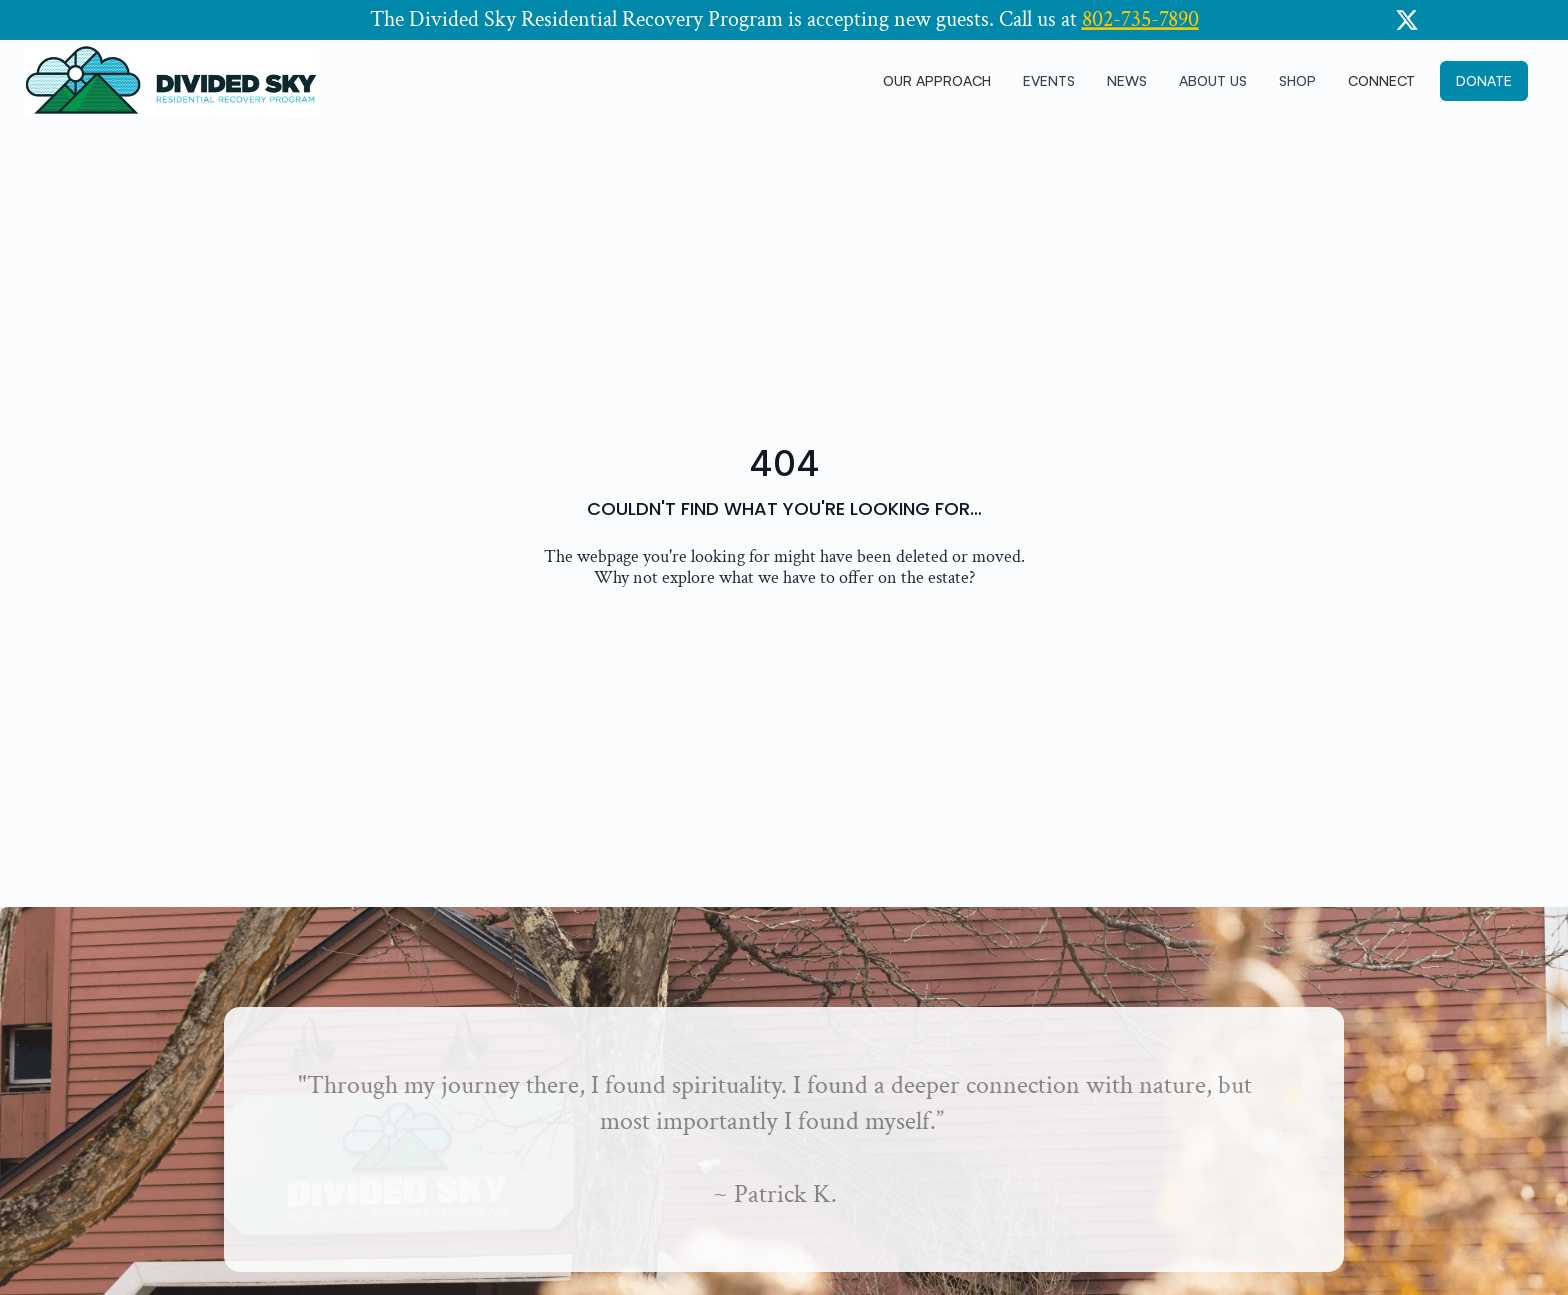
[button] (1484, 81)
